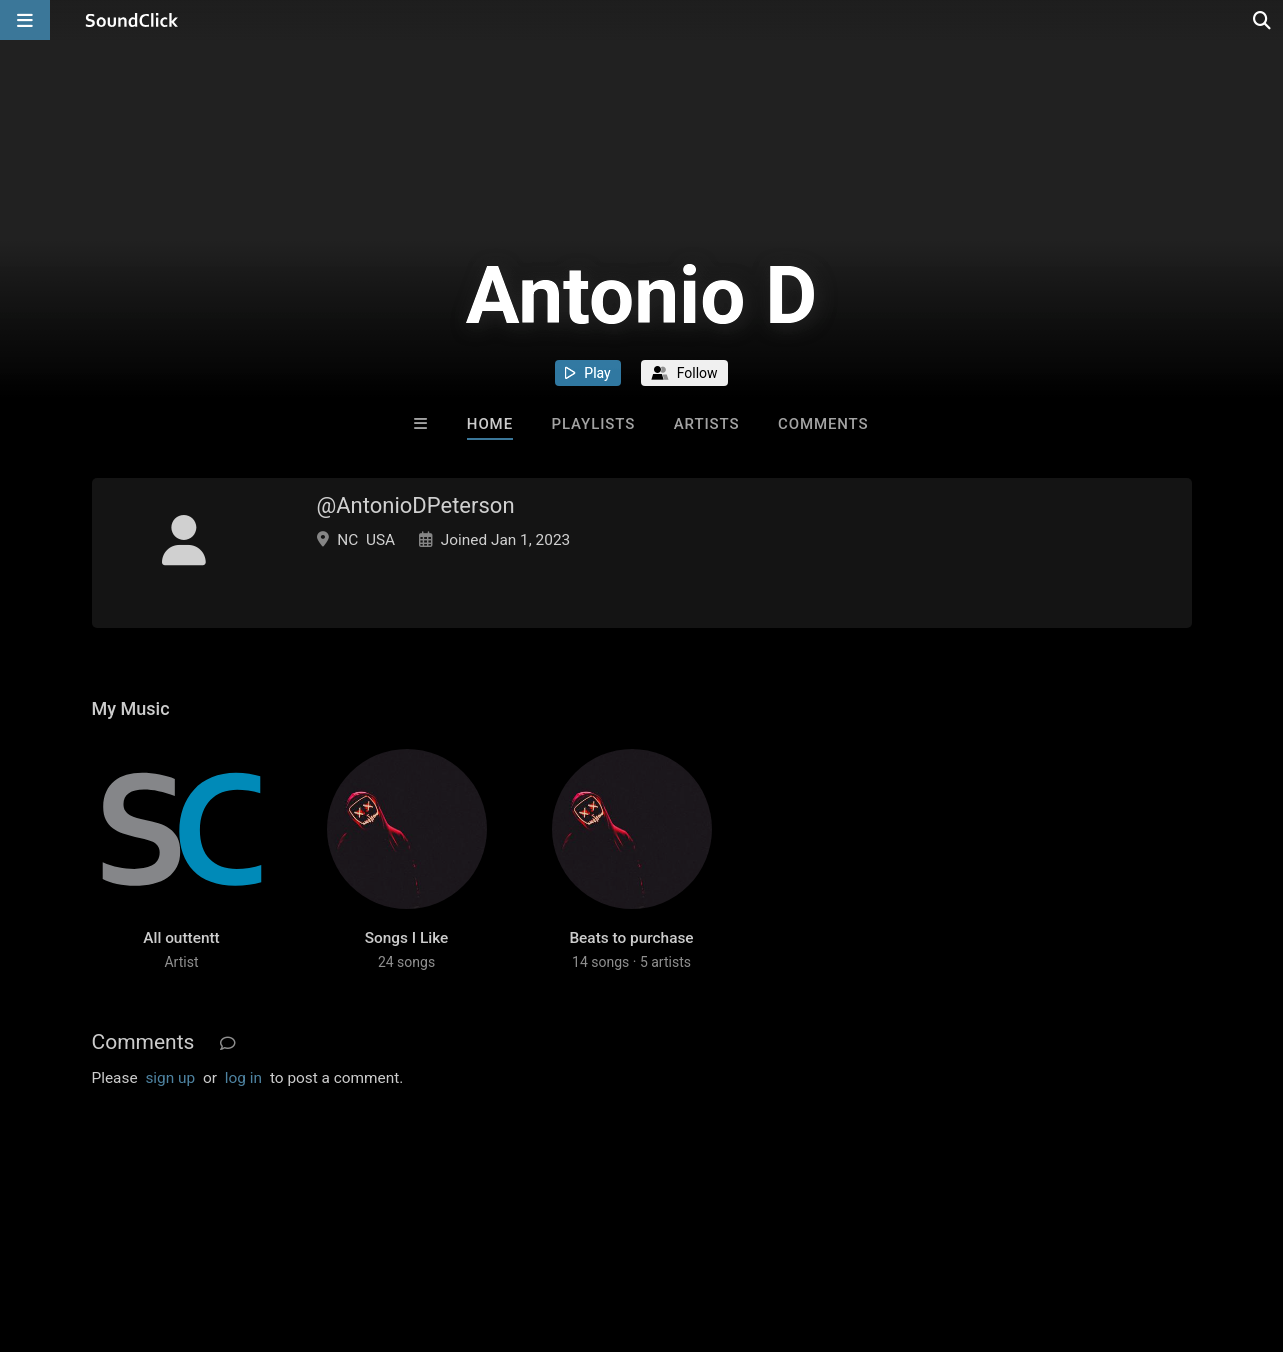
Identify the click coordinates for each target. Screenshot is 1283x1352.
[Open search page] (1263, 20)
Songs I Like (407, 938)
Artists (707, 424)
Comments (823, 424)
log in (243, 1078)
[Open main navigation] (25, 20)
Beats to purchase (631, 938)
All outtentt (181, 938)
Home (490, 424)
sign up (170, 1078)
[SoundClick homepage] (132, 20)
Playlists (594, 424)
